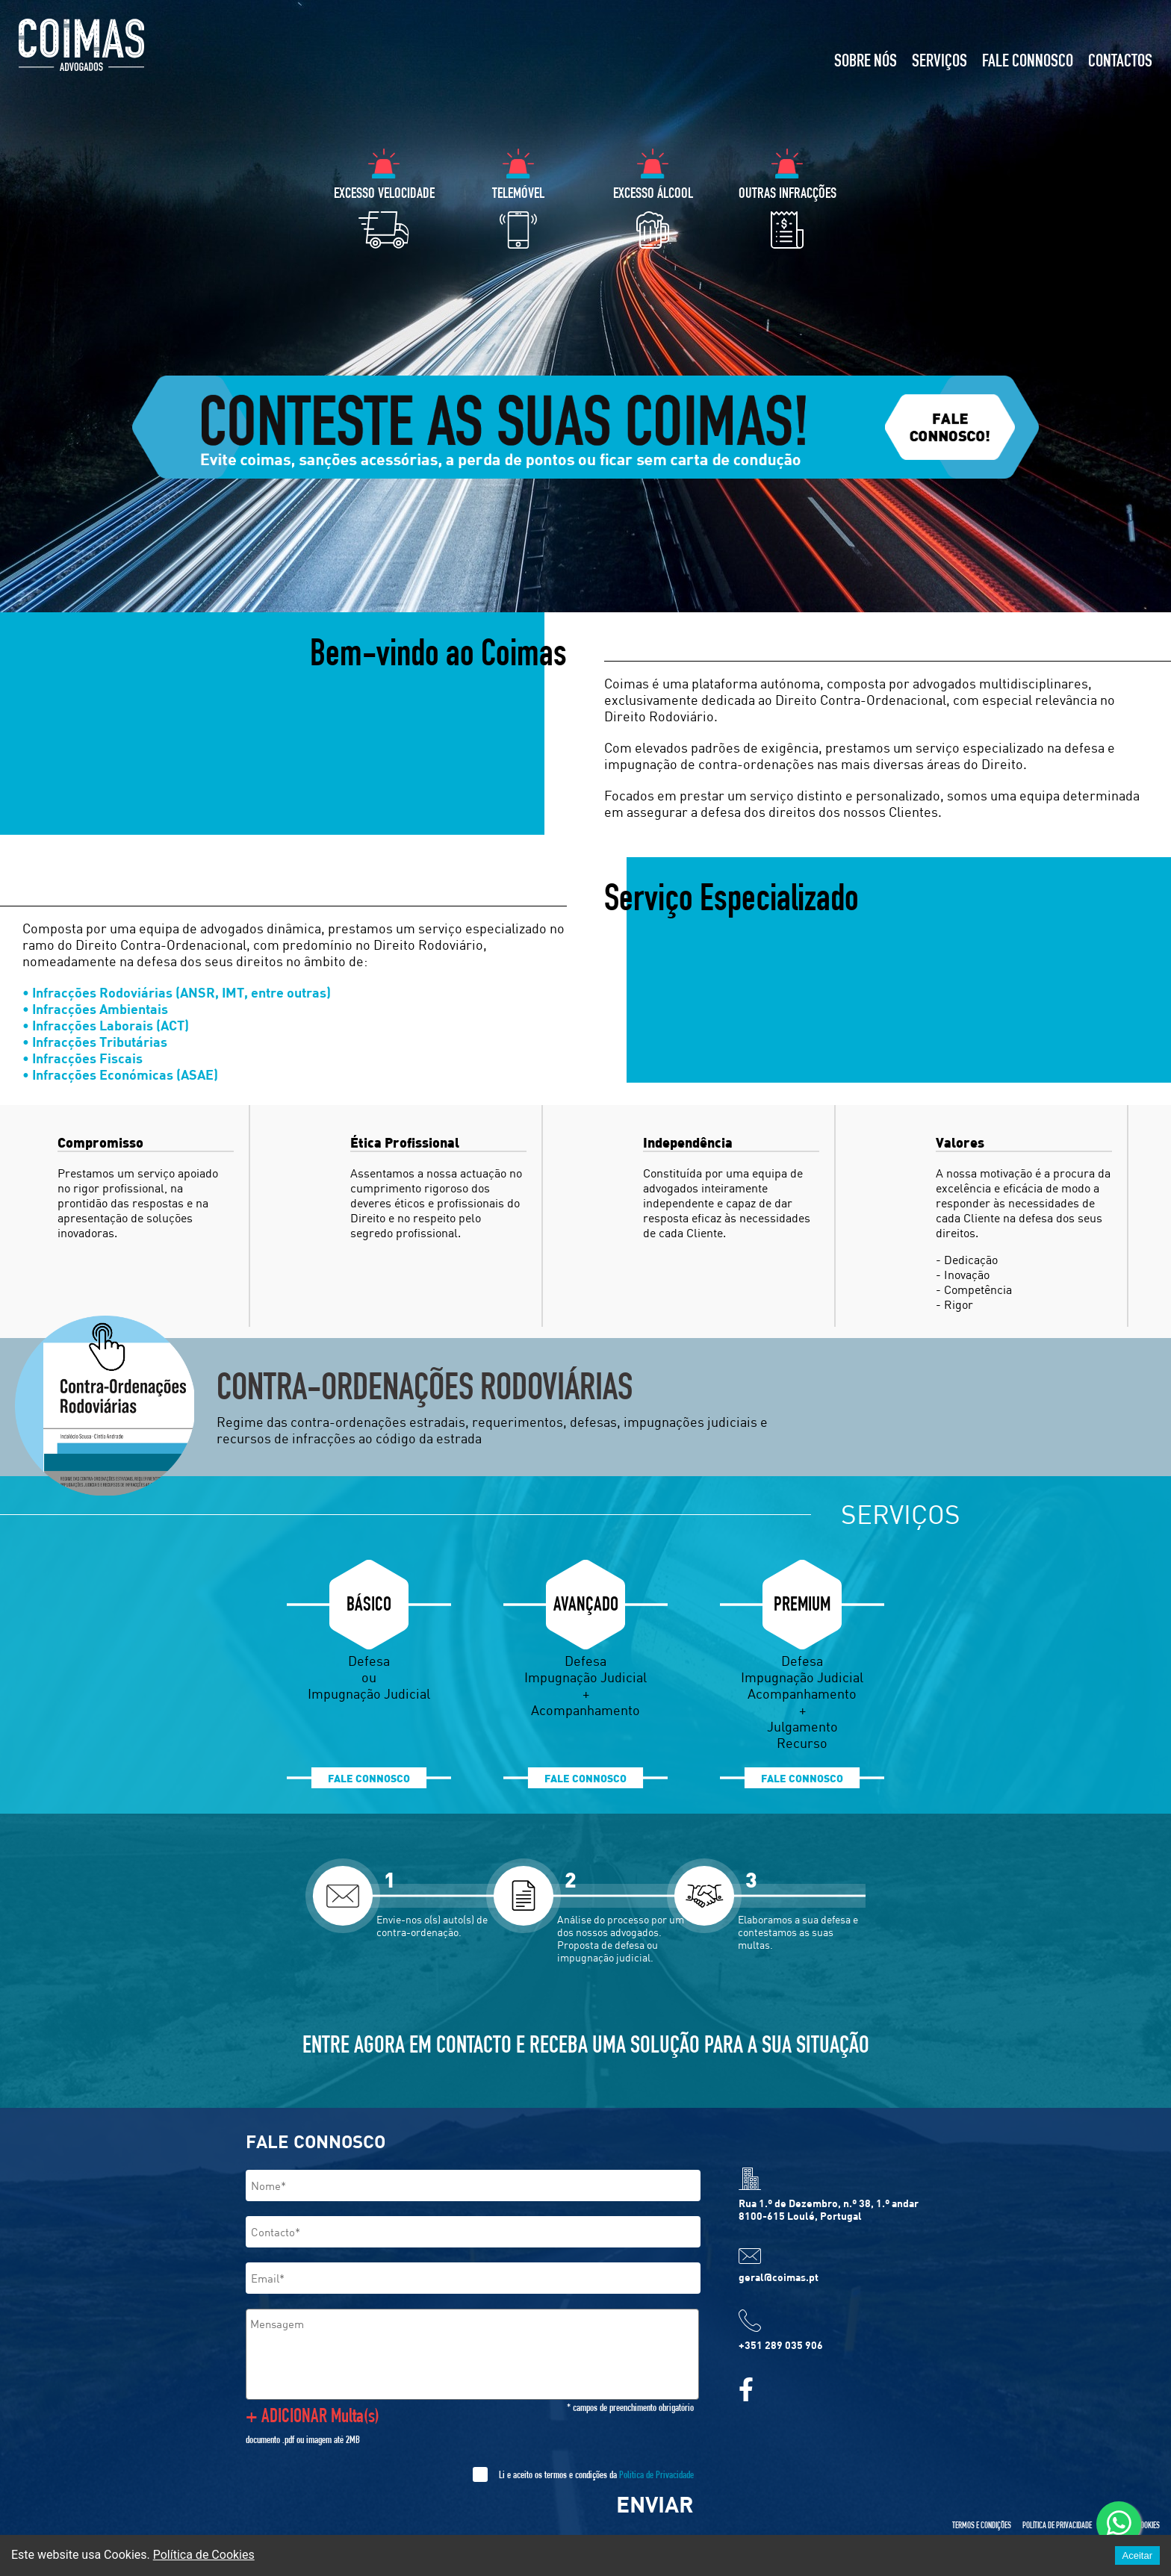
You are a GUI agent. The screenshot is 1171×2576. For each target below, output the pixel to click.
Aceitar (1137, 2555)
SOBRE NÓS (865, 63)
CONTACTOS (1120, 63)
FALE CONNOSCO (1027, 63)
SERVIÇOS (939, 63)
